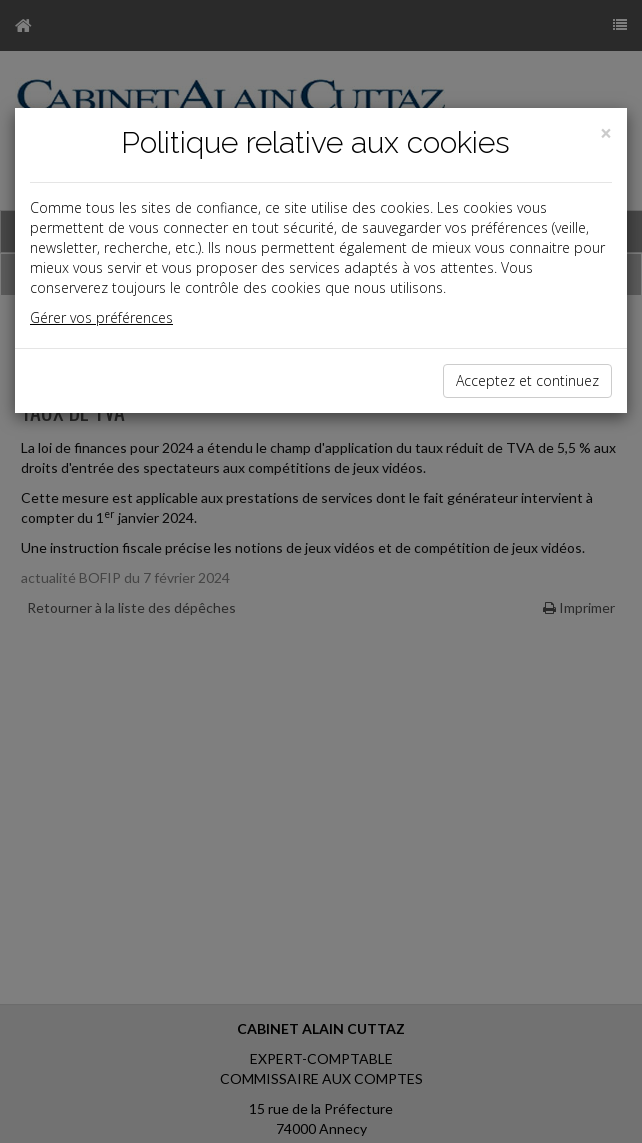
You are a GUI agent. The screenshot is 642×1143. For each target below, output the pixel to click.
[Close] (606, 133)
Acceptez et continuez (527, 380)
